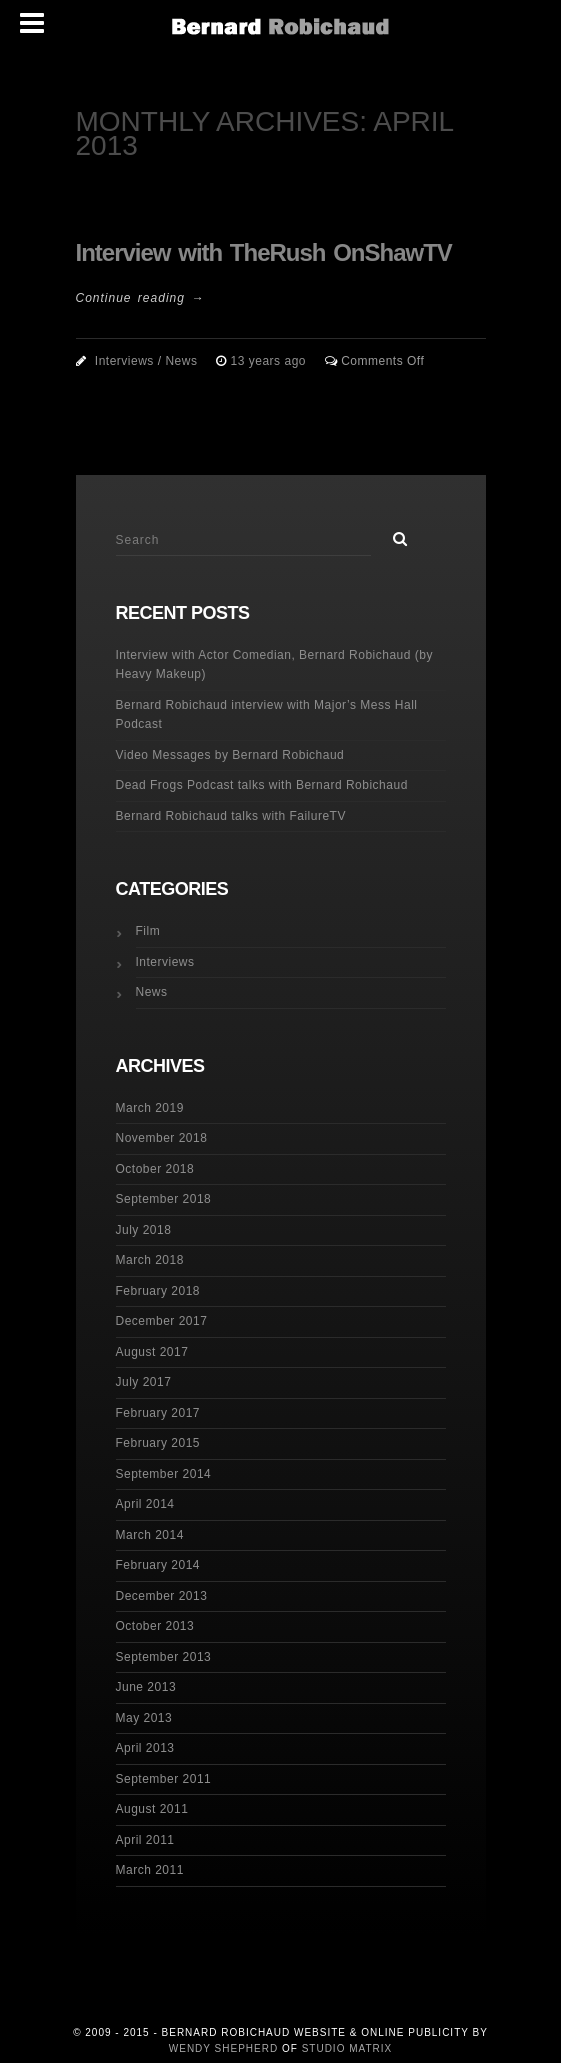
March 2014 (150, 1535)
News (181, 361)
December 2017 (162, 1321)
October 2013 (155, 1626)
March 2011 (150, 1870)
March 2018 (150, 1260)
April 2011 (145, 1840)
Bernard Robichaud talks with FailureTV (231, 816)
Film (148, 931)
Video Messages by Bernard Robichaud (230, 755)
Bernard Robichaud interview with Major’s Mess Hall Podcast (267, 715)
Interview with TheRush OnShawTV (264, 252)
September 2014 (164, 1474)
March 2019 (150, 1108)
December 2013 (162, 1596)
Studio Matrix (347, 2048)
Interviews (124, 361)
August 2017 (152, 1352)
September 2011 (164, 1779)
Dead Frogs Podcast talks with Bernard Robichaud (262, 785)
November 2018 (162, 1138)
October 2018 (155, 1169)
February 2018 (158, 1291)
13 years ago (270, 361)
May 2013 (144, 1718)
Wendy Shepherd (223, 2048)
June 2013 (146, 1687)
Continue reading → (140, 298)
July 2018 (144, 1230)
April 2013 (145, 1748)
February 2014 (158, 1565)
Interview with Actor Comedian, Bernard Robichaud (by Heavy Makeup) (274, 665)
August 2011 (152, 1809)
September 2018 (164, 1199)
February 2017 (158, 1413)
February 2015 (158, 1443)
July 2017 (144, 1382)
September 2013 (164, 1657)
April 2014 (145, 1504)
